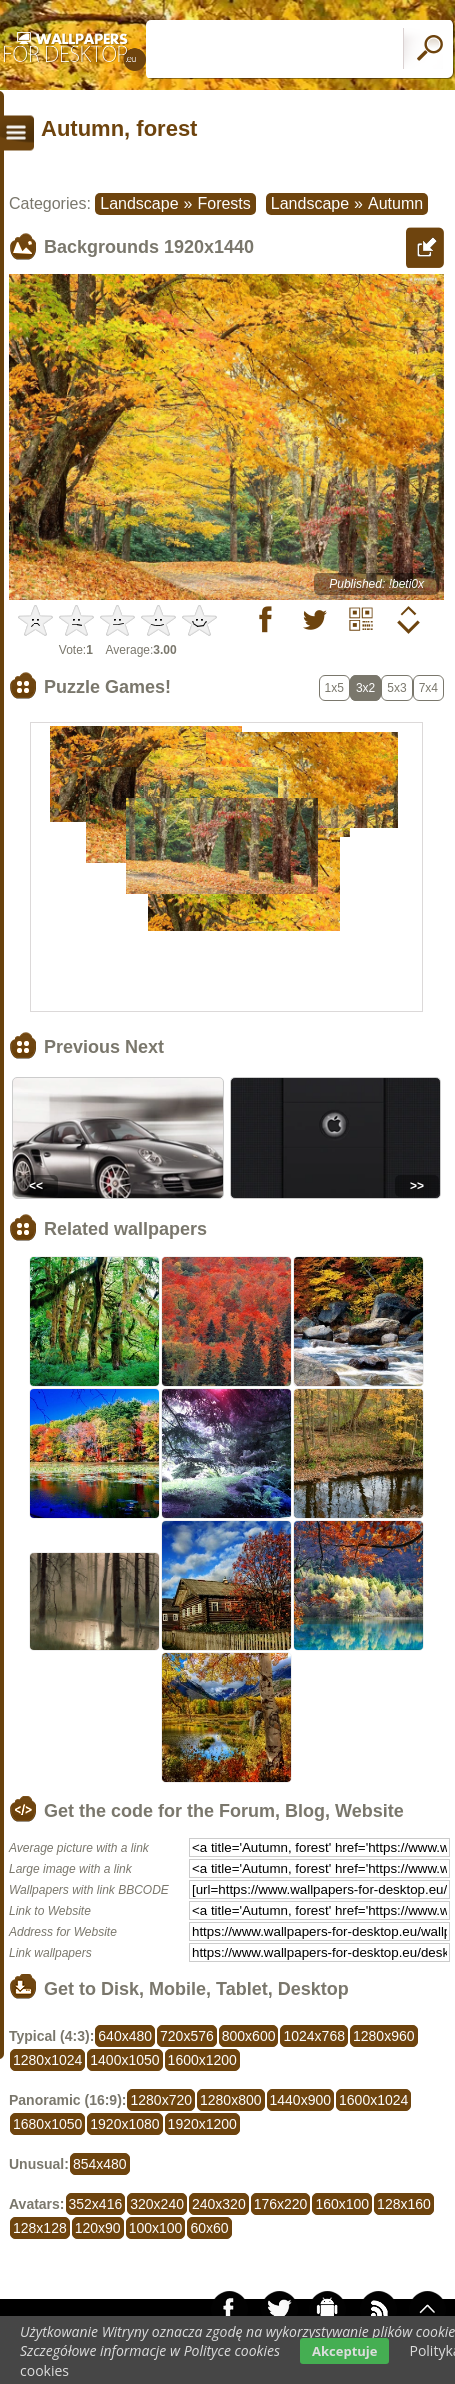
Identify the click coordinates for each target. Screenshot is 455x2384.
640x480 (125, 2036)
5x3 (396, 688)
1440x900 (301, 2100)
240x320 (219, 2204)
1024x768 (314, 2036)
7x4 (428, 688)
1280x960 (384, 2036)
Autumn (395, 203)
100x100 (156, 2228)
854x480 (100, 2164)
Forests (223, 203)
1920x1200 (202, 2124)
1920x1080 (124, 2124)
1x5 (334, 688)
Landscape (139, 203)
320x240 (157, 2204)
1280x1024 (47, 2060)
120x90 (98, 2228)
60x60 (209, 2228)
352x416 (96, 2204)
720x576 (187, 2036)
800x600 (249, 2036)
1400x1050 (124, 2060)
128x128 (40, 2228)
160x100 (342, 2204)
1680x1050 (47, 2124)
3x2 (365, 688)
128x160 (404, 2204)
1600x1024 (373, 2100)
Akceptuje (344, 2351)
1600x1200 (202, 2060)
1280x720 (161, 2100)
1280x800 (231, 2100)
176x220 (281, 2204)
